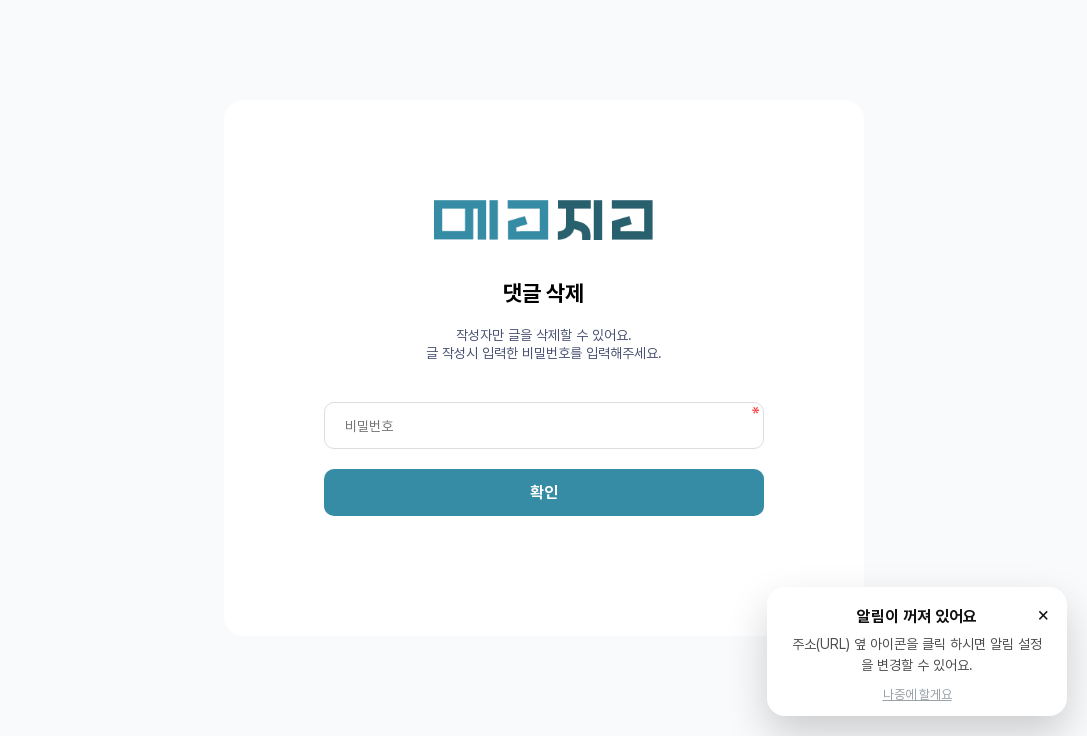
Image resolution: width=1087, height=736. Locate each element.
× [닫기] (1043, 614)
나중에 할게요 (917, 694)
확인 (544, 492)
